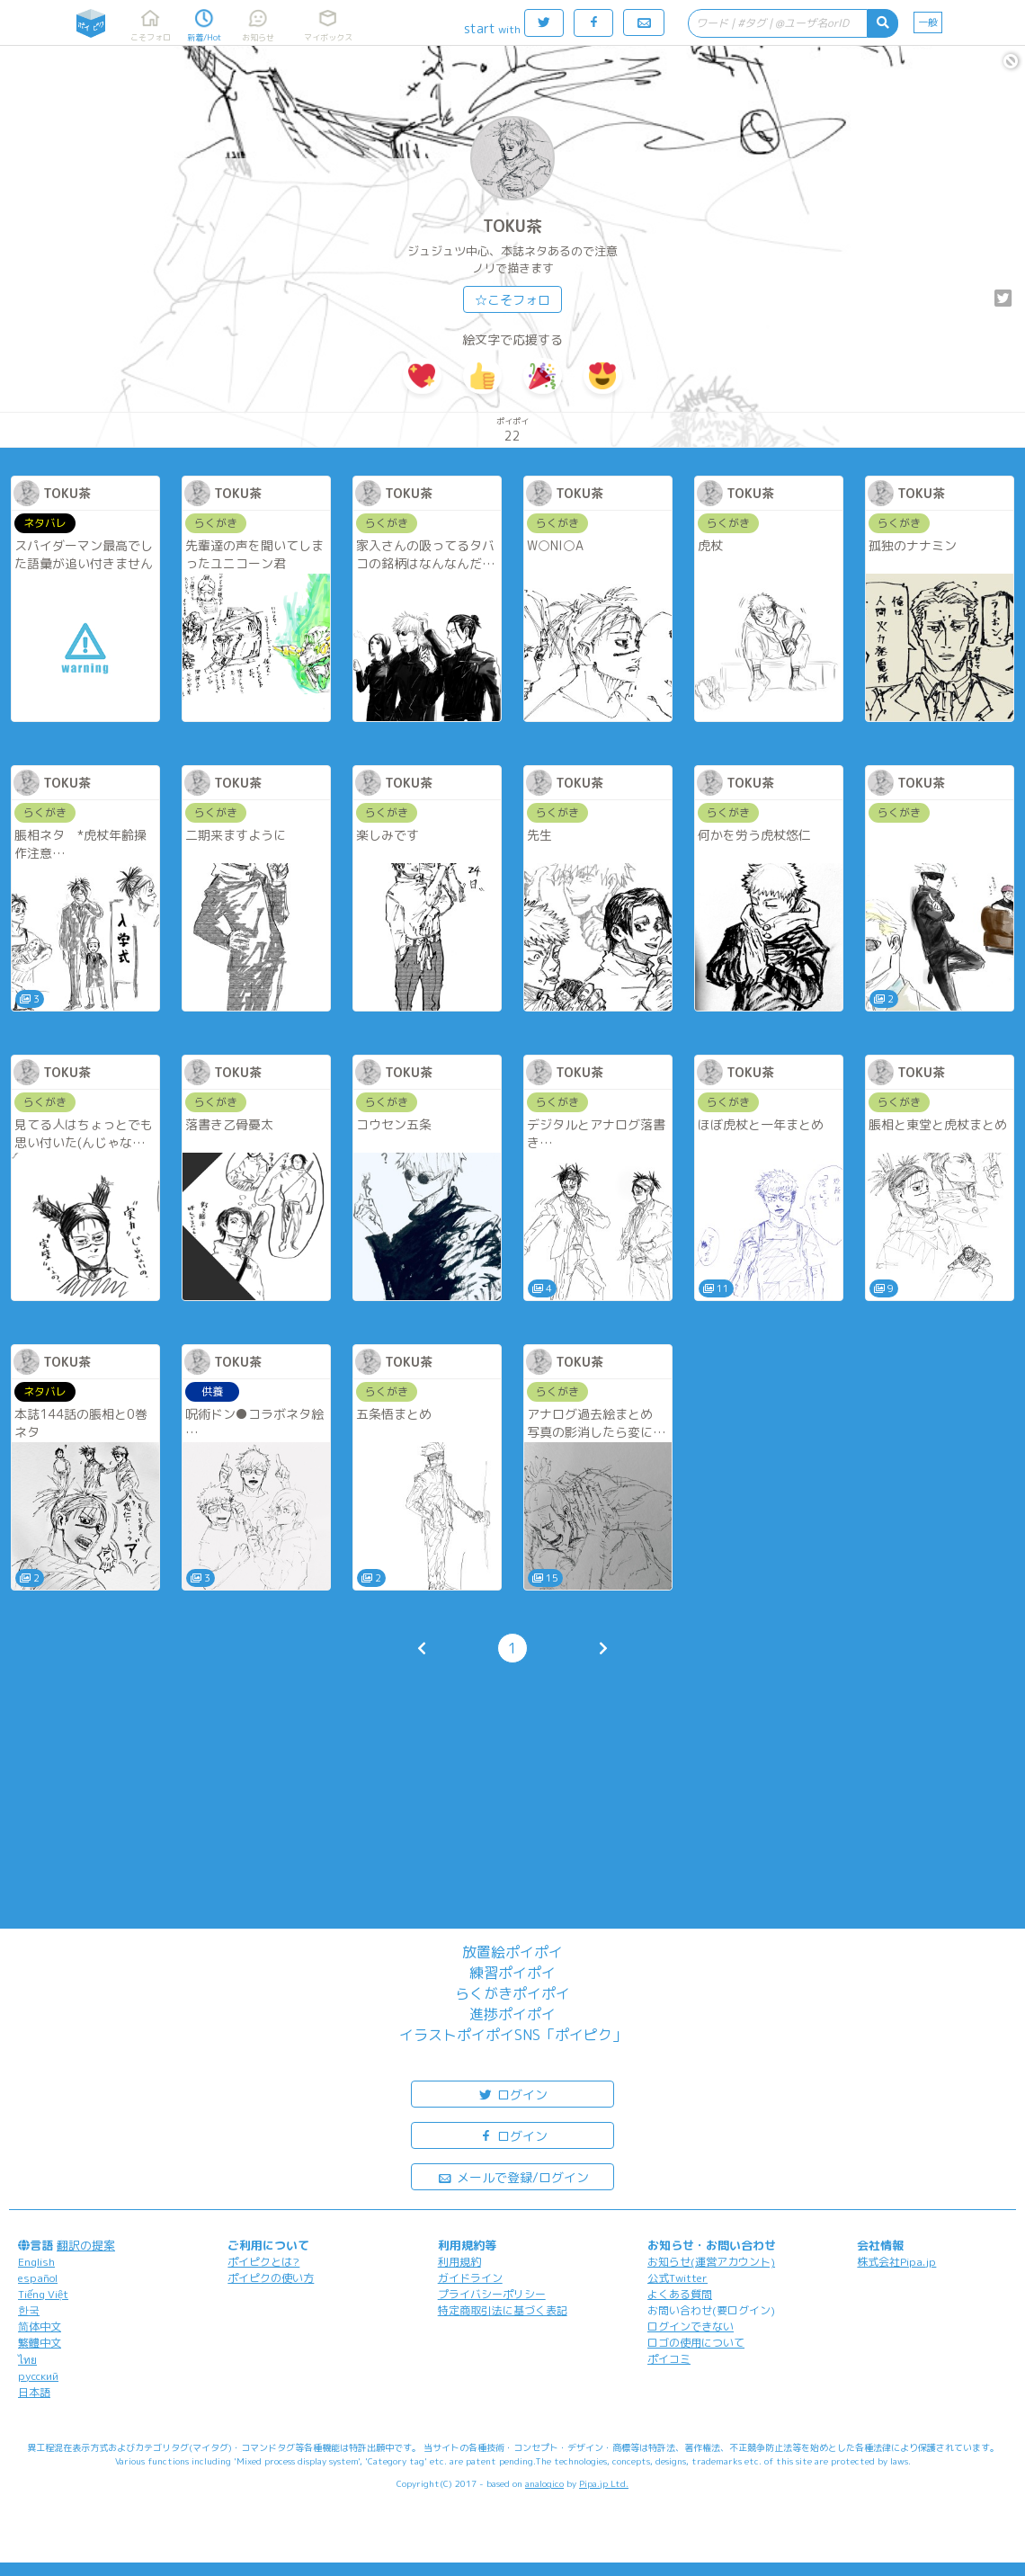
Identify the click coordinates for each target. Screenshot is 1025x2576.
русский (38, 2376)
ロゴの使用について (695, 2342)
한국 (29, 2310)
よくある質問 (679, 2294)
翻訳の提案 (86, 2245)
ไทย (27, 2359)
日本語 (34, 2392)
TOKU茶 (512, 226)
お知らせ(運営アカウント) (711, 2261)
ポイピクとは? (263, 2261)
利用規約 (459, 2261)
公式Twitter (677, 2278)
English (36, 2261)
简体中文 (39, 2326)
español (38, 2278)
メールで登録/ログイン (513, 2176)
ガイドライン (470, 2278)
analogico (544, 2483)
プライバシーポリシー (492, 2294)
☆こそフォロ (512, 299)
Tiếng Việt (43, 2294)
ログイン (512, 2093)
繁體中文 (39, 2342)
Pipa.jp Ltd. (603, 2483)
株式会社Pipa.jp (896, 2261)
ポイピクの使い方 (270, 2278)
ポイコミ (669, 2359)
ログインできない (690, 2326)
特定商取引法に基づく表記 (502, 2310)
